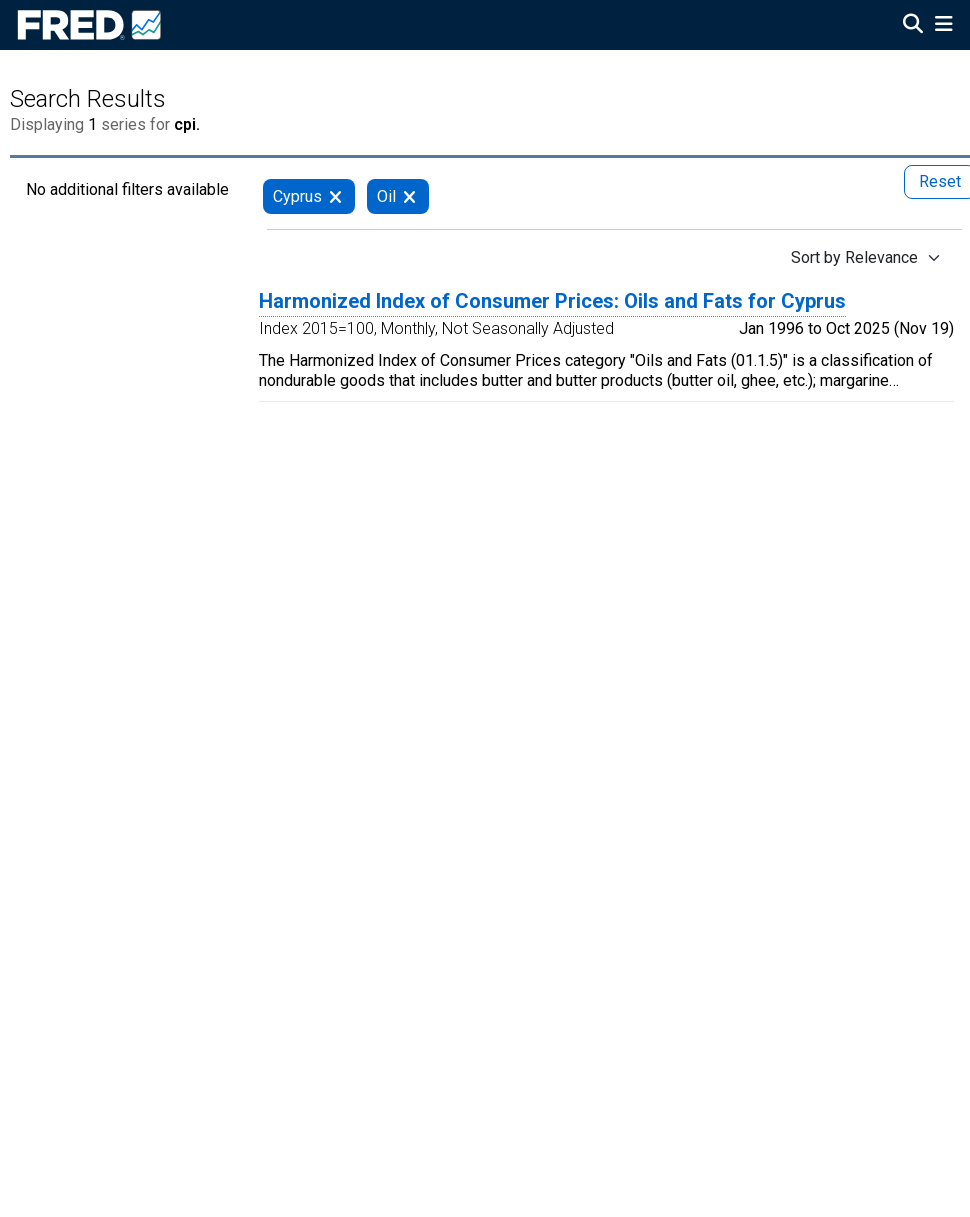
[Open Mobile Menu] (943, 26)
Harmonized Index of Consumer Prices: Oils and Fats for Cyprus (552, 301)
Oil (386, 196)
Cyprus (297, 196)
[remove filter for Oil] (409, 196)
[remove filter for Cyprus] (335, 196)
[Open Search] (913, 26)
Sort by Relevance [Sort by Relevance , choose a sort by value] (854, 257)
